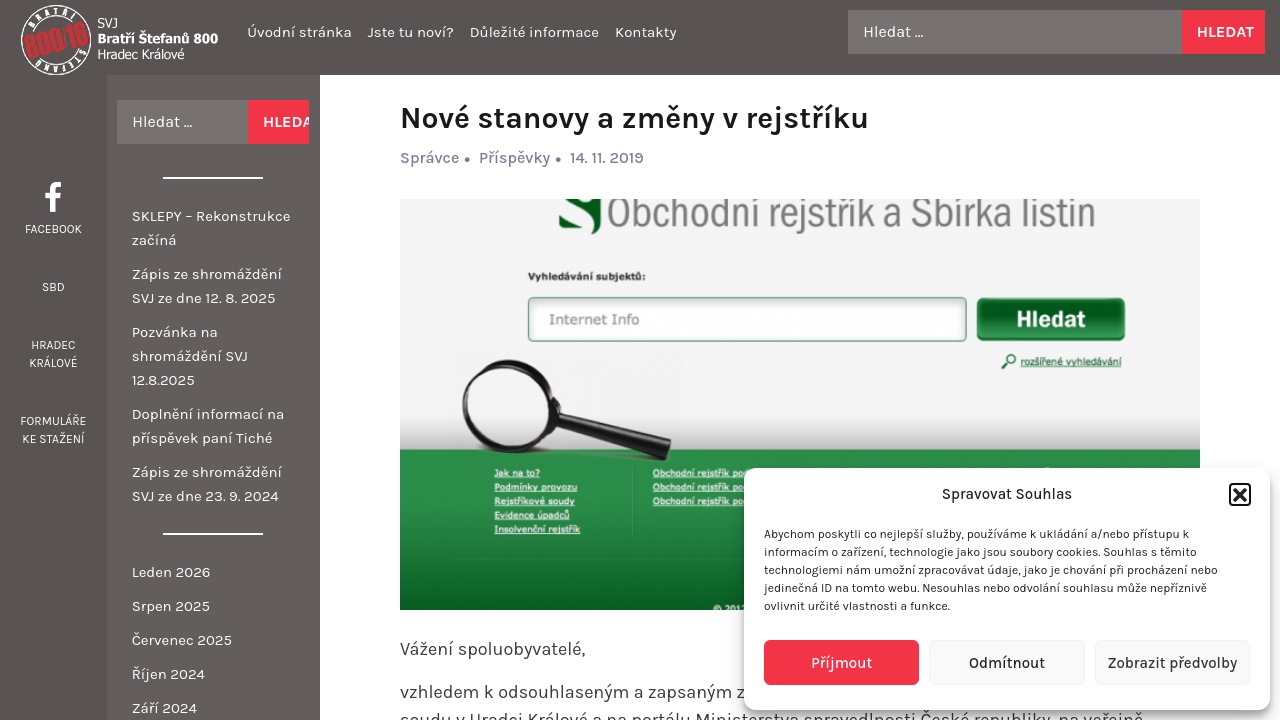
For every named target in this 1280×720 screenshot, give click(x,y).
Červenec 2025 (182, 640)
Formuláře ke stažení (53, 430)
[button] (1240, 494)
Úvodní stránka (299, 32)
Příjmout (841, 663)
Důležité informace (534, 32)
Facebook (53, 229)
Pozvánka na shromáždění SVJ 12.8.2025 (190, 356)
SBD (53, 287)
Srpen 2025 (171, 606)
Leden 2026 (171, 572)
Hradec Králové (53, 354)
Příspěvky (514, 157)
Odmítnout (1007, 663)
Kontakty (645, 32)
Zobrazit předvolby (1172, 663)
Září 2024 (164, 708)
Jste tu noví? (411, 32)
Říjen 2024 (168, 674)
